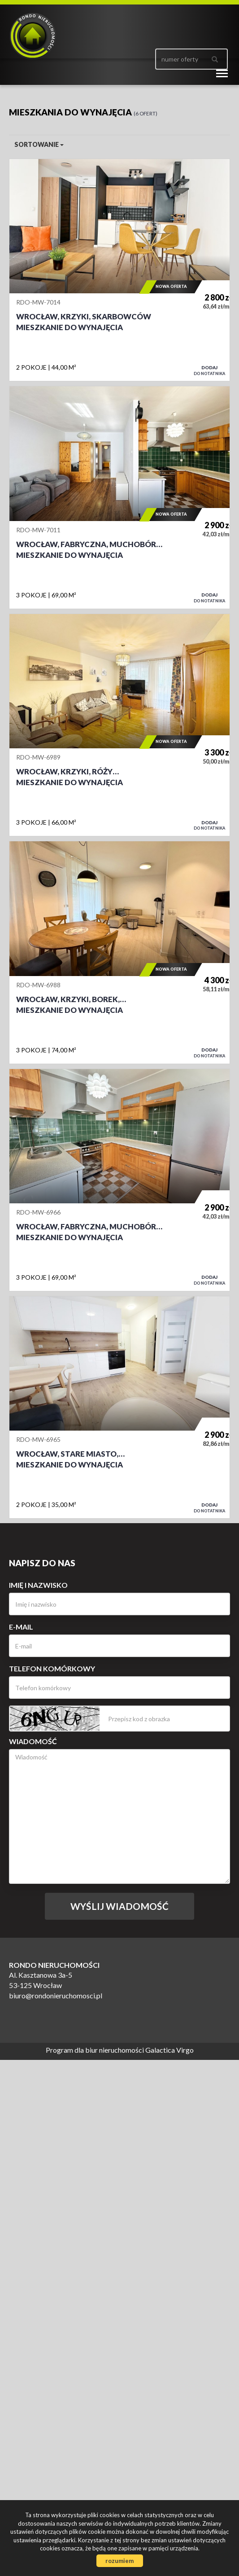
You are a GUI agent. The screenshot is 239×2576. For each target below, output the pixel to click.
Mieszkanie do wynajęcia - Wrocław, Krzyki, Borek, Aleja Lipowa (119, 952)
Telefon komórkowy (52, 1668)
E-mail (21, 1626)
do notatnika (209, 370)
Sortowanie (39, 144)
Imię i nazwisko (38, 1585)
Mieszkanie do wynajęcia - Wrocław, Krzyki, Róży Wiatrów (119, 725)
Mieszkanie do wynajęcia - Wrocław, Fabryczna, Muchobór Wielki (119, 497)
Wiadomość (33, 1741)
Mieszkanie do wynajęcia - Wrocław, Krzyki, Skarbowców (119, 270)
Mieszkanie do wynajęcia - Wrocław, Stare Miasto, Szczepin (119, 1407)
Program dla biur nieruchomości (95, 2050)
